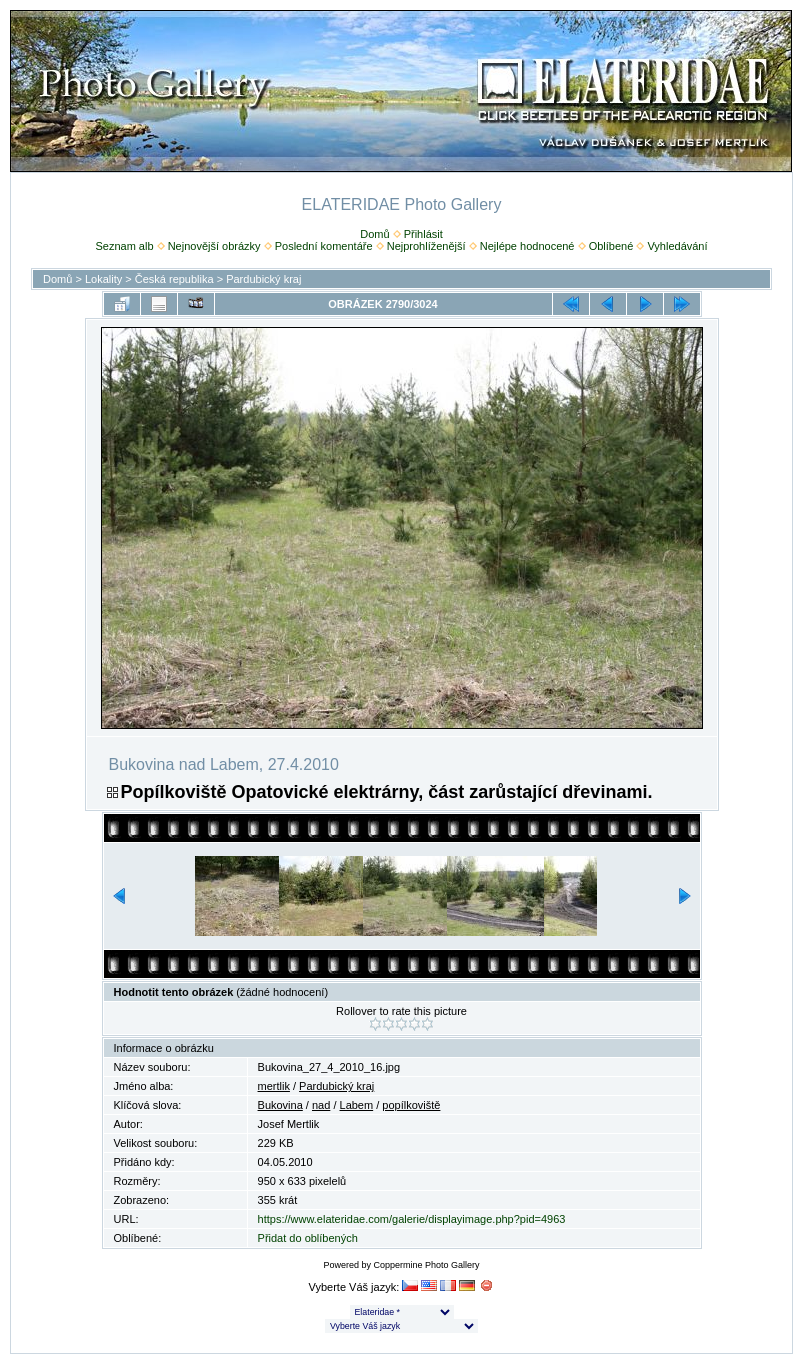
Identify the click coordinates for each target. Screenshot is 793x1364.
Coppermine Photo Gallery (426, 1265)
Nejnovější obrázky (214, 246)
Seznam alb (124, 246)
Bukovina (280, 1105)
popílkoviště (411, 1105)
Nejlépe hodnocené (527, 246)
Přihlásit (423, 234)
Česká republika (174, 279)
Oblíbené (611, 246)
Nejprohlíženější (426, 246)
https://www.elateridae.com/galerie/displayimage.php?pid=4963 (412, 1219)
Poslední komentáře (324, 246)
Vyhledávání (677, 246)
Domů (374, 234)
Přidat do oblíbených (308, 1238)
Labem (357, 1105)
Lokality (103, 279)
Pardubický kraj (263, 279)
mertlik (274, 1086)
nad (321, 1105)
